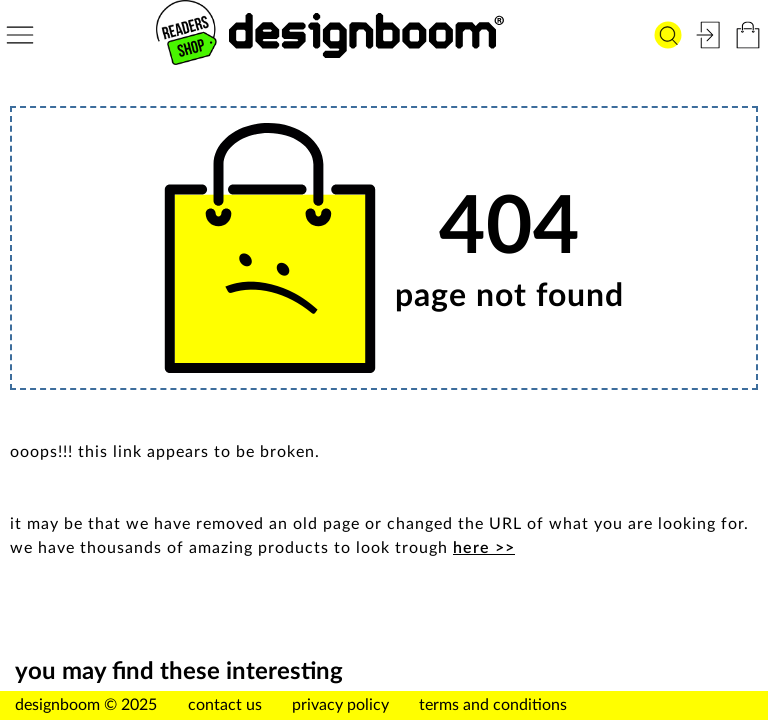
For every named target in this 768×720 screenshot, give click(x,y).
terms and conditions (493, 705)
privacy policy (340, 705)
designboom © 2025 (86, 705)
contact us (225, 705)
